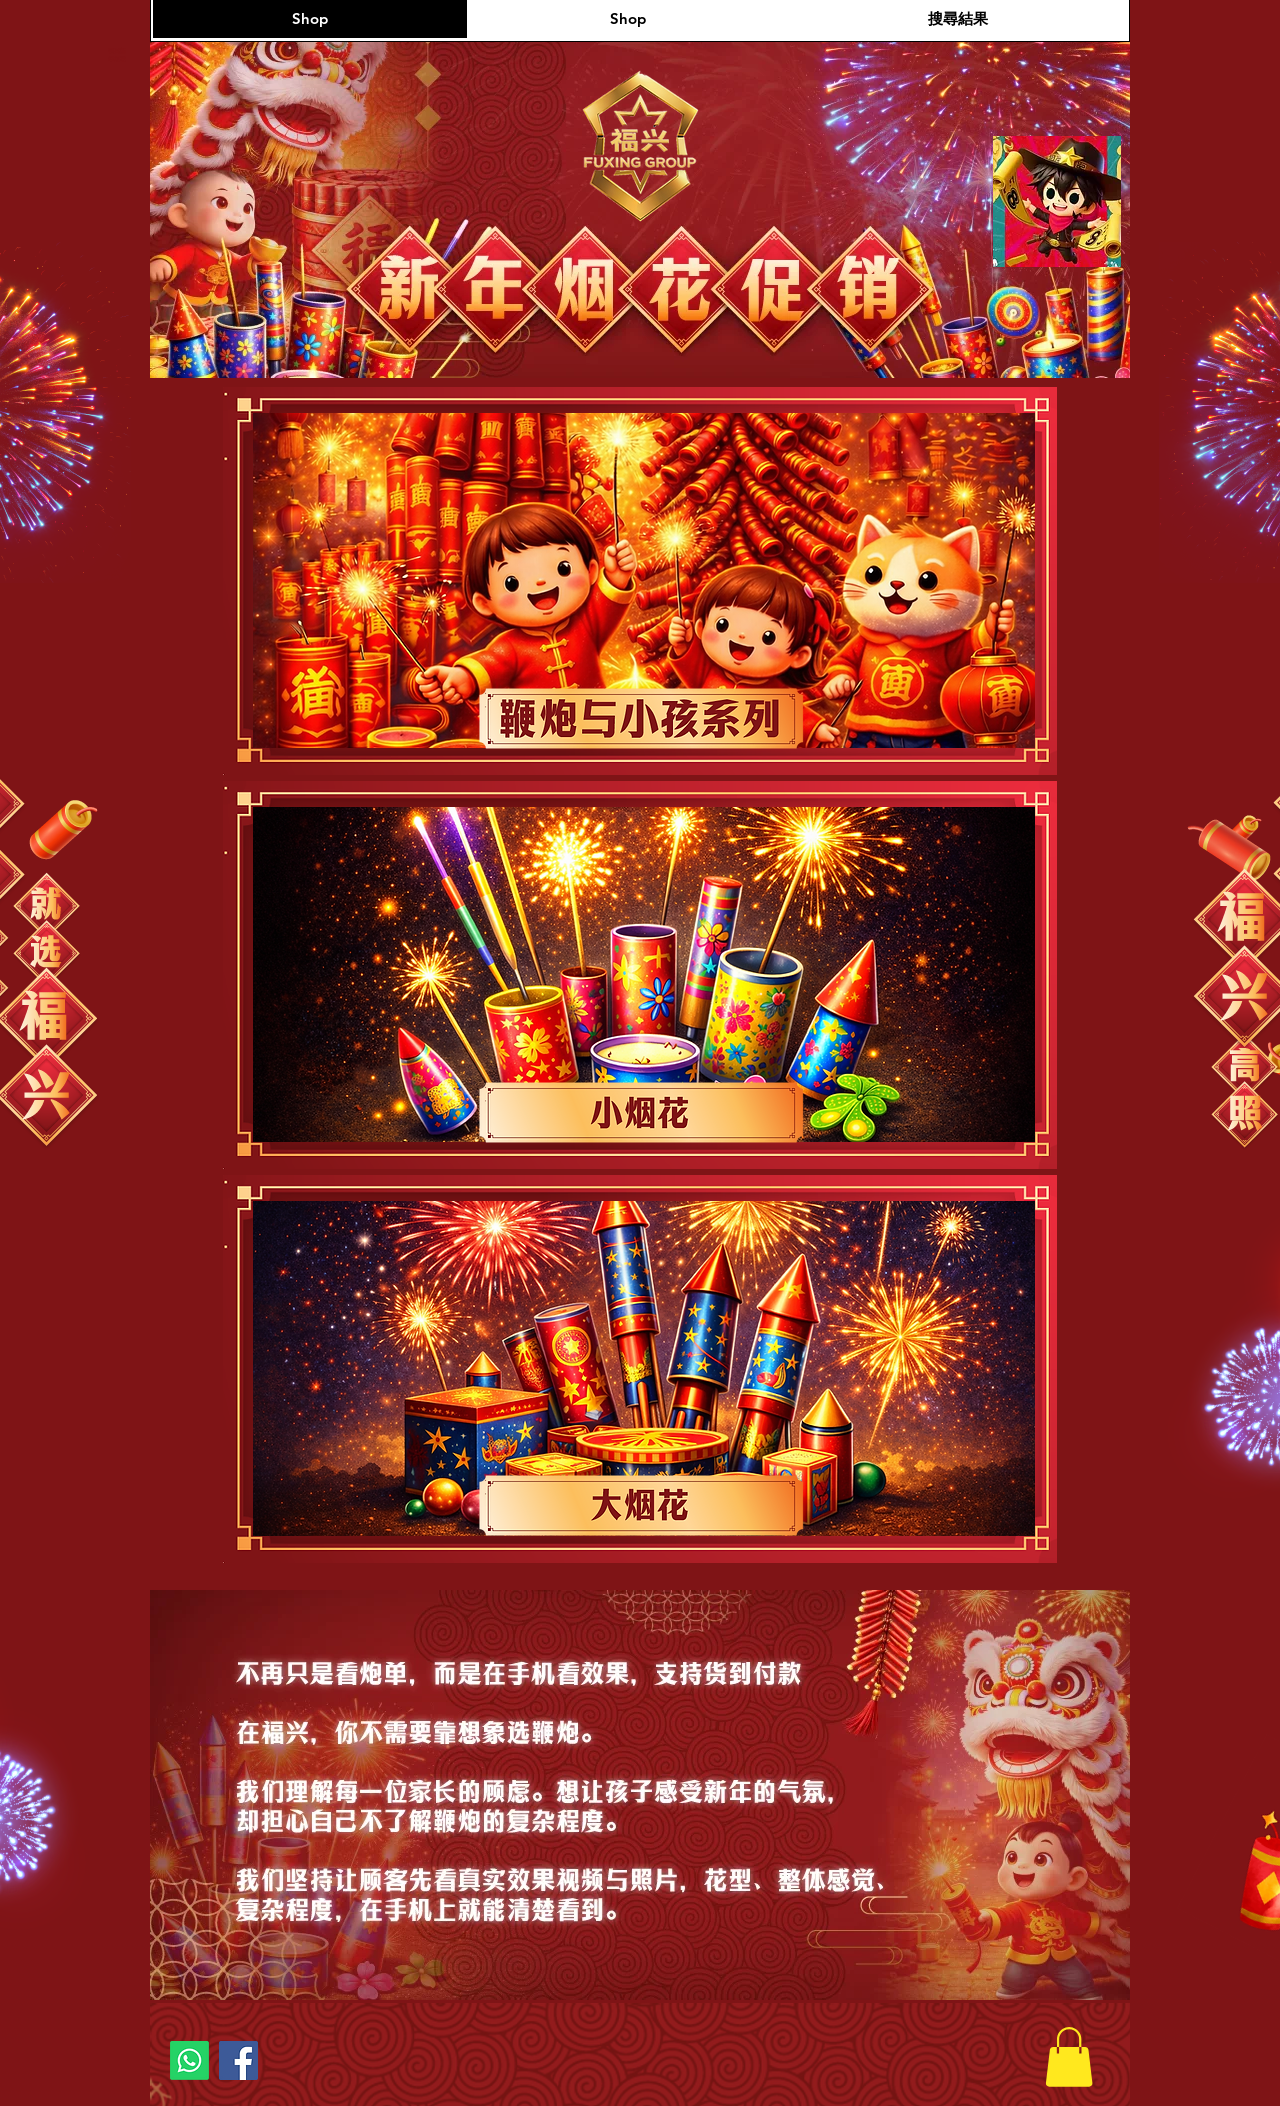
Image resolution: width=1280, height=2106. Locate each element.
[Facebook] (238, 2060)
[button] (1069, 2057)
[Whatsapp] (189, 2060)
